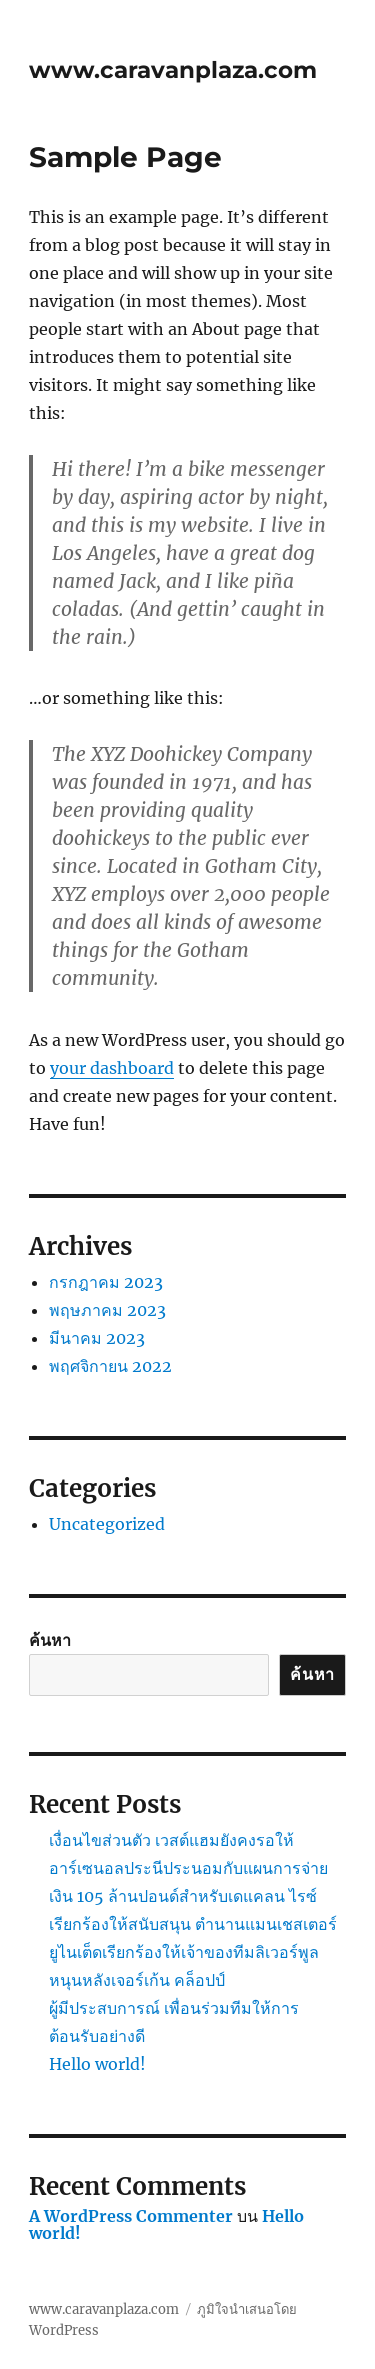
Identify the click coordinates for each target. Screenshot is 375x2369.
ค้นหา (50, 1640)
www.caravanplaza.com (173, 70)
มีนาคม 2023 (97, 1338)
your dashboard (112, 1068)
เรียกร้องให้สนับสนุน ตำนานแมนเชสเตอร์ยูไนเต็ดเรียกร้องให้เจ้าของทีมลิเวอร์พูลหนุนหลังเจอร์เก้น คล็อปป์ (193, 1952)
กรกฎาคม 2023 (106, 1282)
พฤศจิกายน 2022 (110, 1366)
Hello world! (97, 2064)
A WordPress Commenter (131, 2216)
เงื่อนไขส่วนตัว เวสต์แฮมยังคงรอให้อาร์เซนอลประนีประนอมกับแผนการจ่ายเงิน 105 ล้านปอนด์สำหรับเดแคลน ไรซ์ (188, 1868)
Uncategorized (107, 1524)
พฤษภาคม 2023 (107, 1310)
